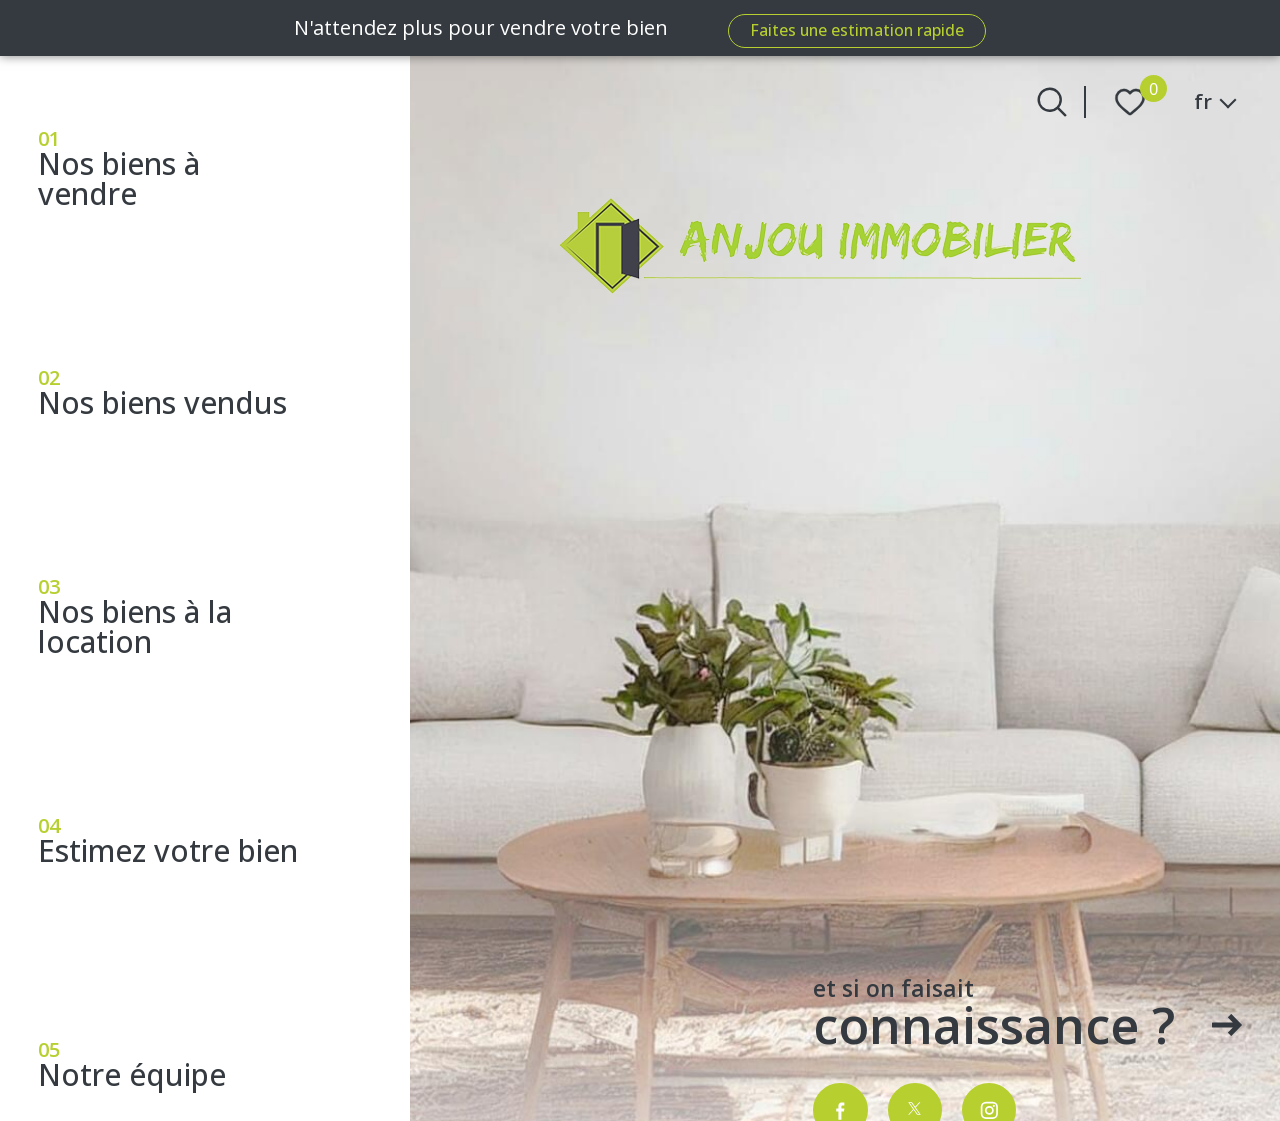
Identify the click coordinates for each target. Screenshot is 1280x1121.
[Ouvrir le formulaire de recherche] (1052, 102)
